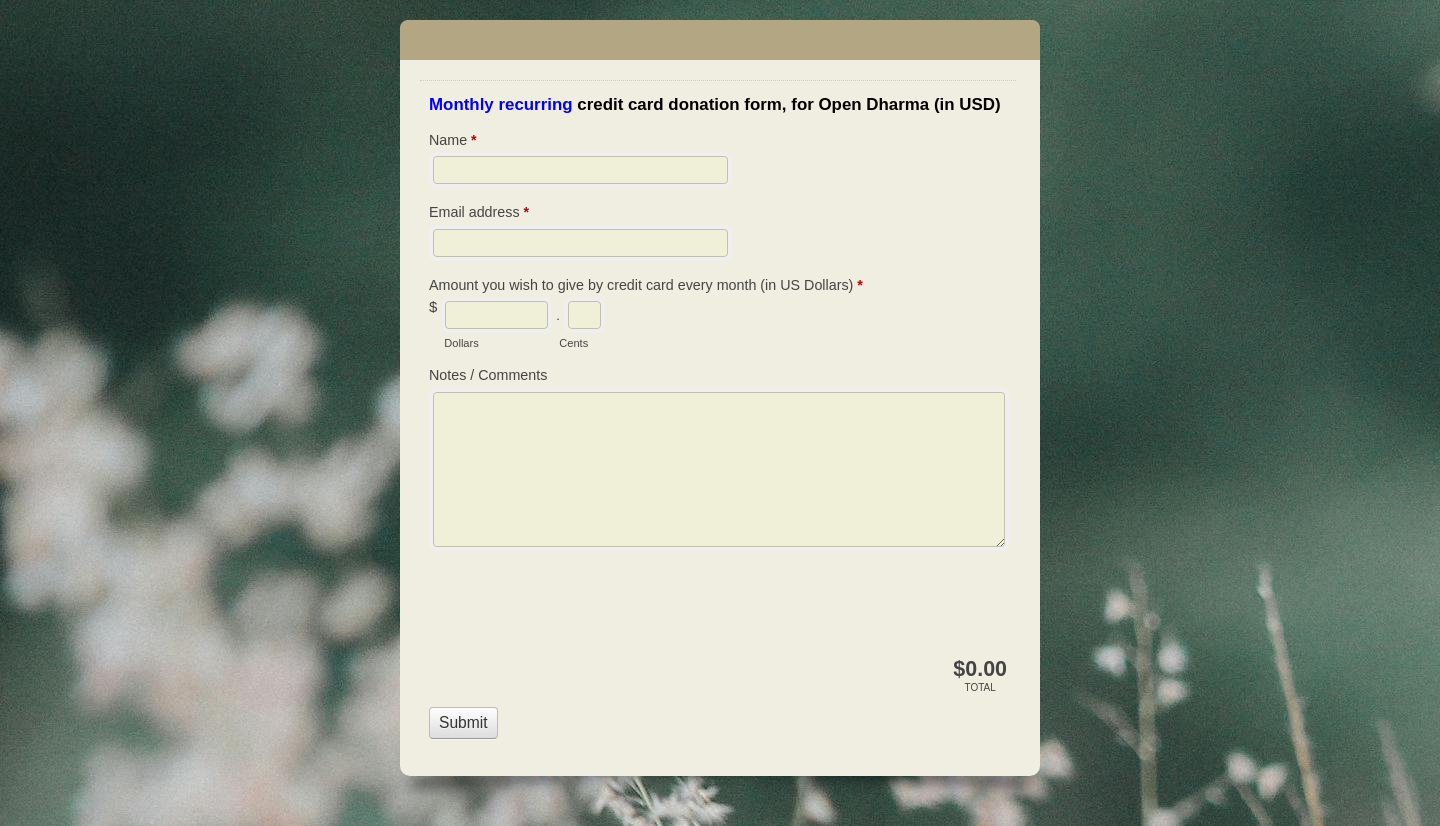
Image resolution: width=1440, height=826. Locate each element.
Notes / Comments (488, 375)
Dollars (461, 343)
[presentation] (581, 608)
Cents (573, 343)
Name (453, 142)
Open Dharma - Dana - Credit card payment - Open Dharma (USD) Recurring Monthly (720, 40)
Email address (479, 214)
